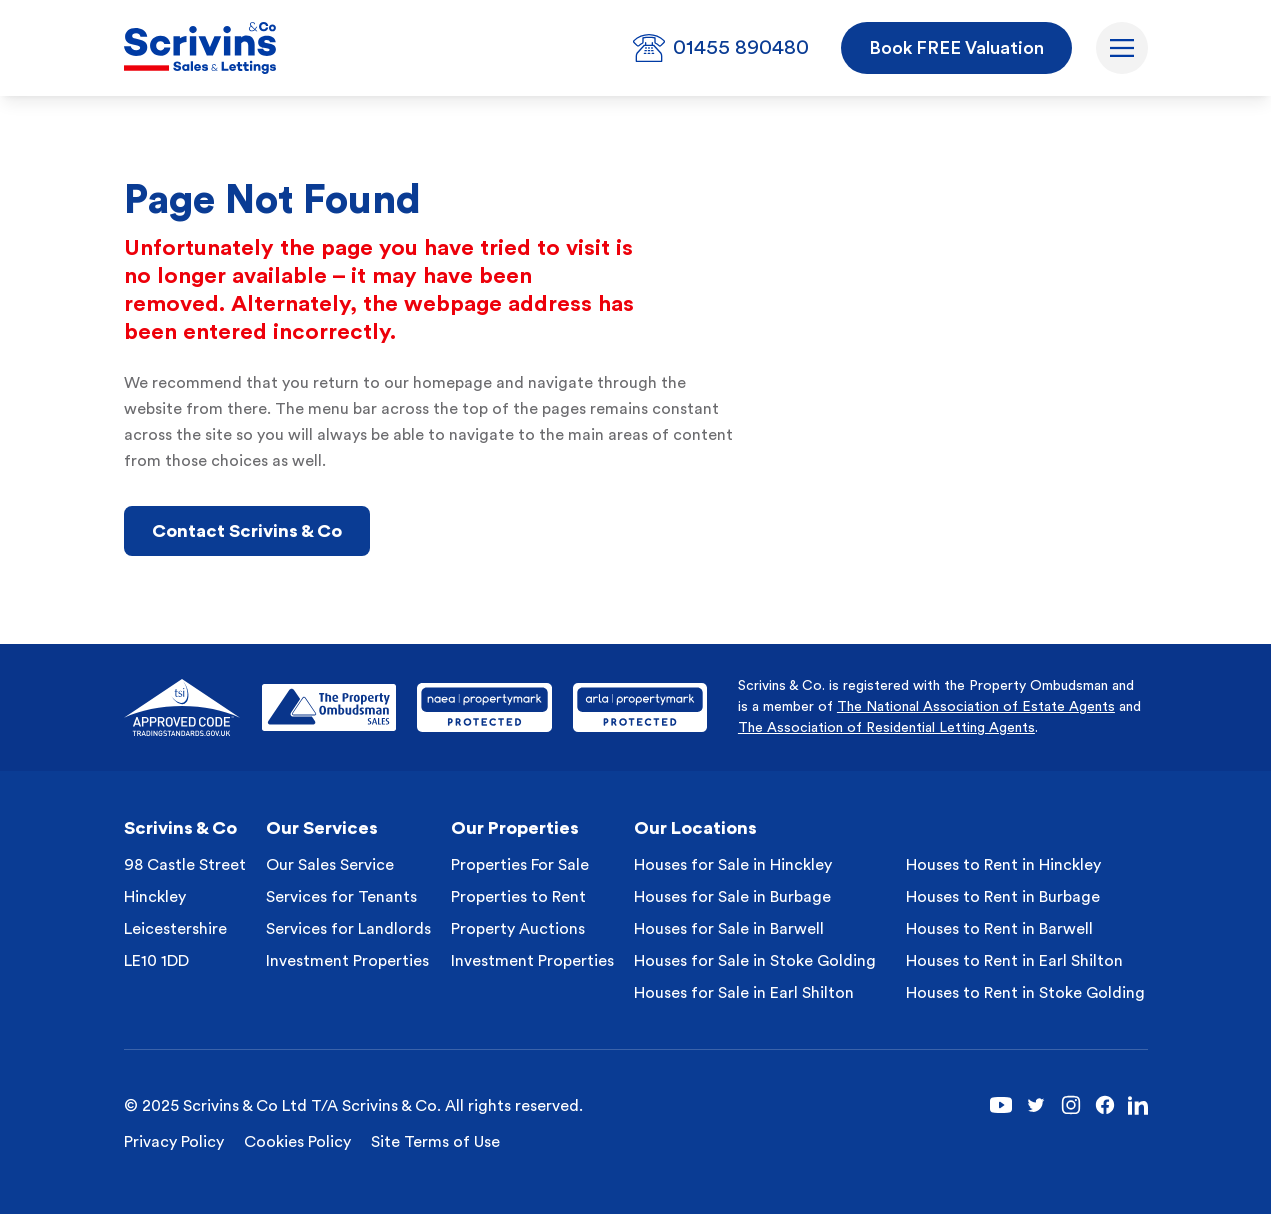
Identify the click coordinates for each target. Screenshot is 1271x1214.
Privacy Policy (174, 1142)
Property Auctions (518, 929)
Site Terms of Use (435, 1142)
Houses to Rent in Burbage (1003, 897)
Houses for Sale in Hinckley (733, 865)
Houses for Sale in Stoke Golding (755, 961)
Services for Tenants (341, 897)
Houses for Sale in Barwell (729, 929)
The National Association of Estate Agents (976, 707)
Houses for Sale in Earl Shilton (744, 993)
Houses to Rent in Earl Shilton (1014, 961)
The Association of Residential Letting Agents (886, 728)
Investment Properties (347, 961)
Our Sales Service (330, 865)
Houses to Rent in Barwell (999, 929)
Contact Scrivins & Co (247, 531)
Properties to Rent (518, 897)
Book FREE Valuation (956, 48)
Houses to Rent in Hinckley (1003, 865)
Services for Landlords (348, 929)
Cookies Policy (297, 1142)
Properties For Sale (520, 865)
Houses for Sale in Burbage (732, 897)
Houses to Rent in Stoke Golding (1025, 993)
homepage (452, 383)
